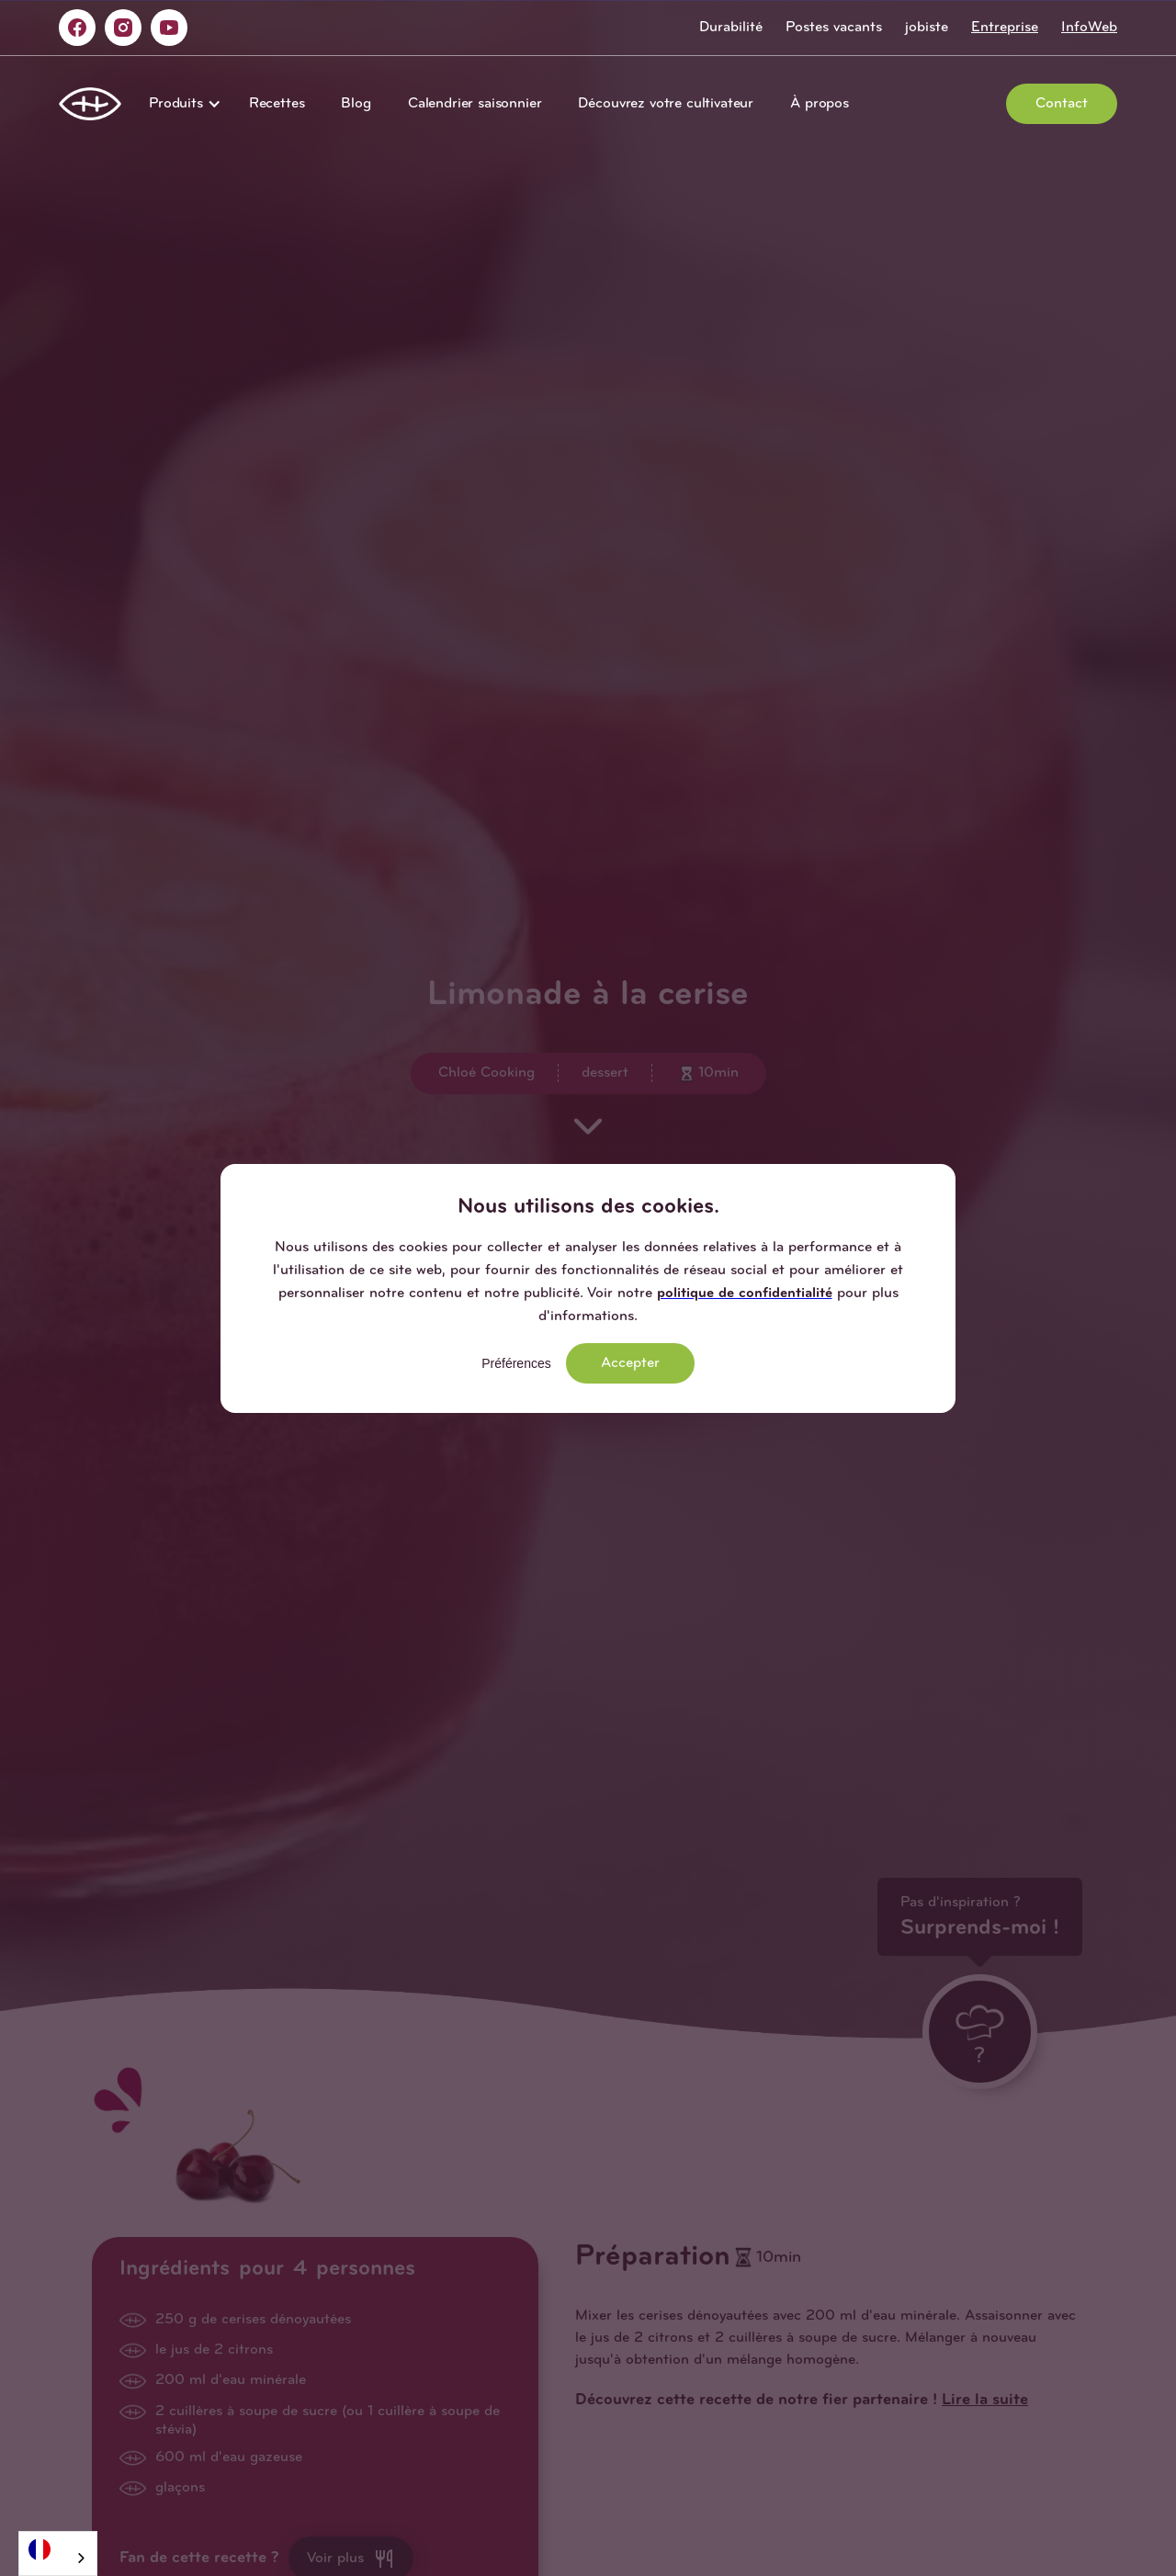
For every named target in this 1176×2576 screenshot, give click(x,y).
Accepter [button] (630, 1363)
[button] (180, 104)
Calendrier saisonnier (475, 103)
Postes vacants (834, 27)
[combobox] (57, 2553)
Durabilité (731, 27)
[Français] (57, 2549)
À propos (819, 103)
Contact (1061, 103)
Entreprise (1004, 27)
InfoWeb (1089, 27)
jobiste (926, 27)
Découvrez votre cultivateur (665, 103)
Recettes (277, 103)
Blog (355, 103)
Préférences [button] (515, 1363)
